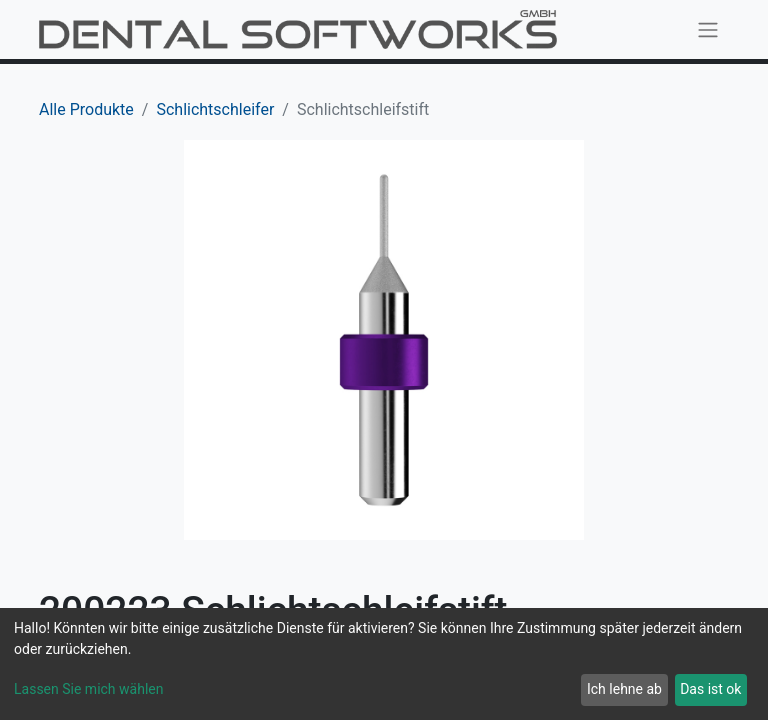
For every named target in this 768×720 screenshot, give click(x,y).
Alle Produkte (86, 109)
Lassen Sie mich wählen (88, 689)
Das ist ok (710, 689)
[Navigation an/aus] (708, 29)
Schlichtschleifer (215, 109)
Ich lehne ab (624, 689)
